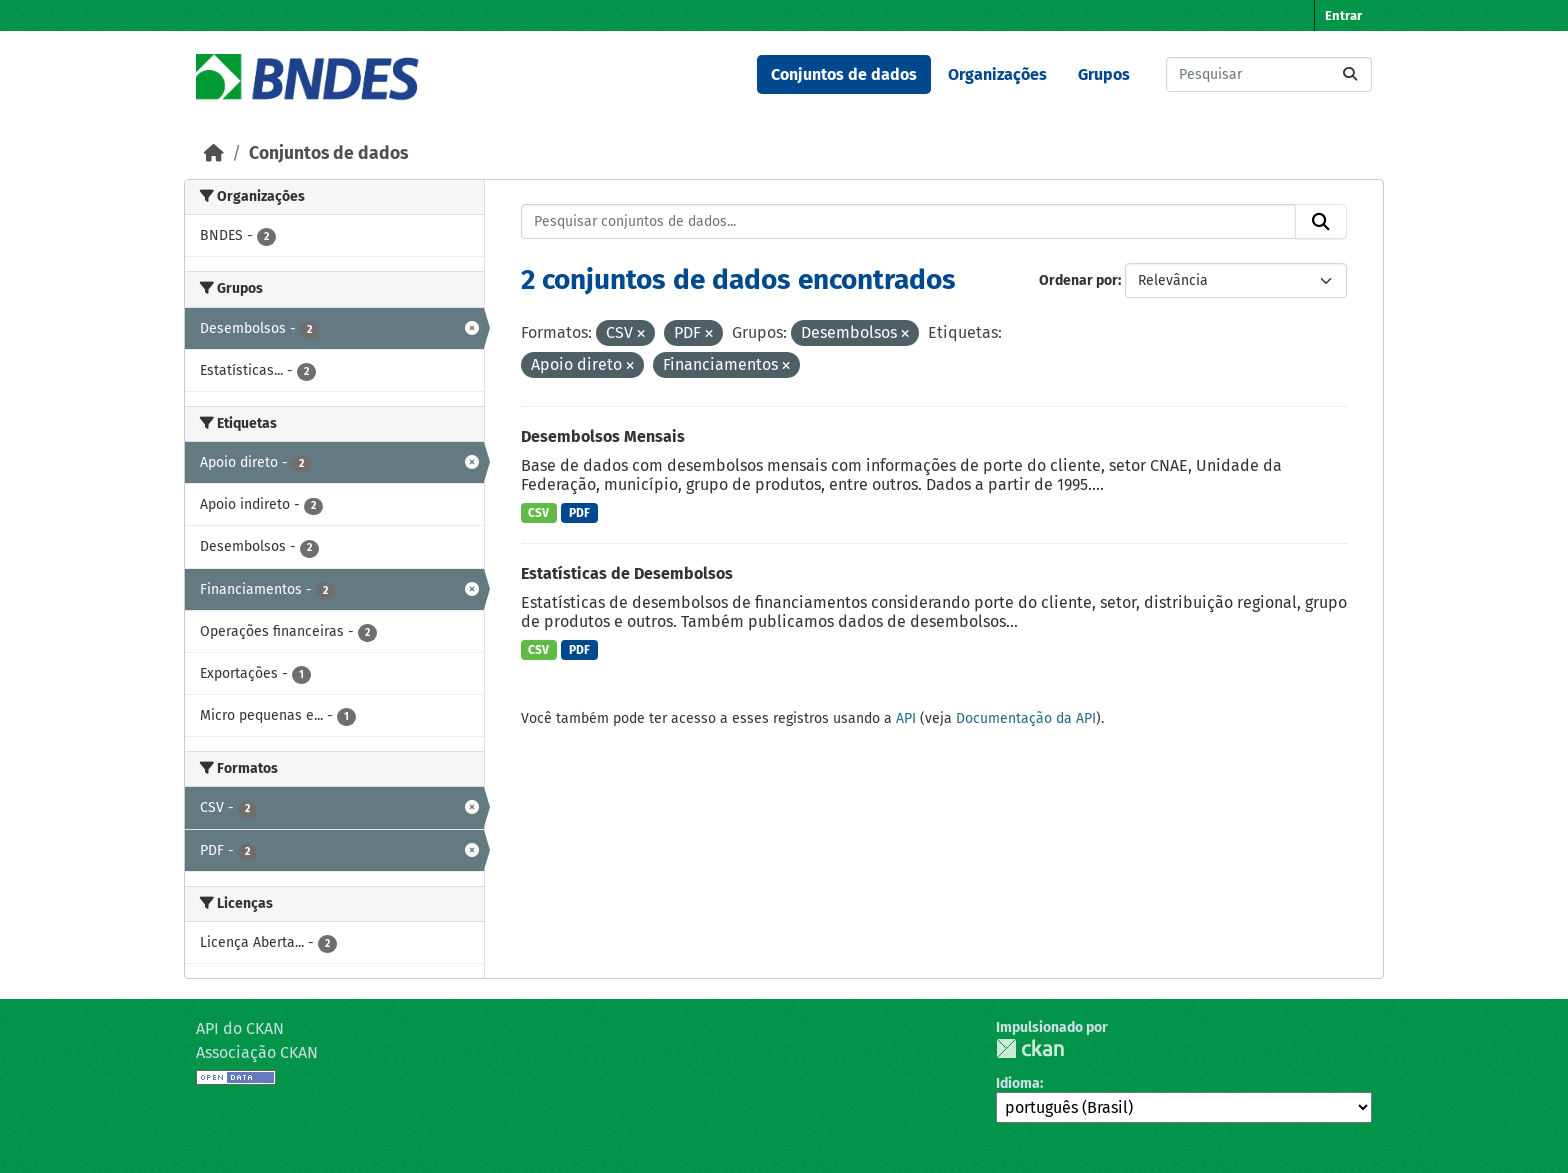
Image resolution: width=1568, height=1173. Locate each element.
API (906, 718)
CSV (538, 513)
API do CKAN (240, 1028)
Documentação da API (1026, 718)
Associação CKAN (257, 1052)
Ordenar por (1078, 280)
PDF (579, 513)
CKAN (1030, 1048)
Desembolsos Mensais (603, 436)
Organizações (997, 74)
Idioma (1018, 1083)
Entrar (1343, 15)
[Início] (214, 153)
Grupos (1104, 74)
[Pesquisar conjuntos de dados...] (1269, 74)
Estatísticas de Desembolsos (627, 573)
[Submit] (1350, 74)
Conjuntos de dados (844, 74)
